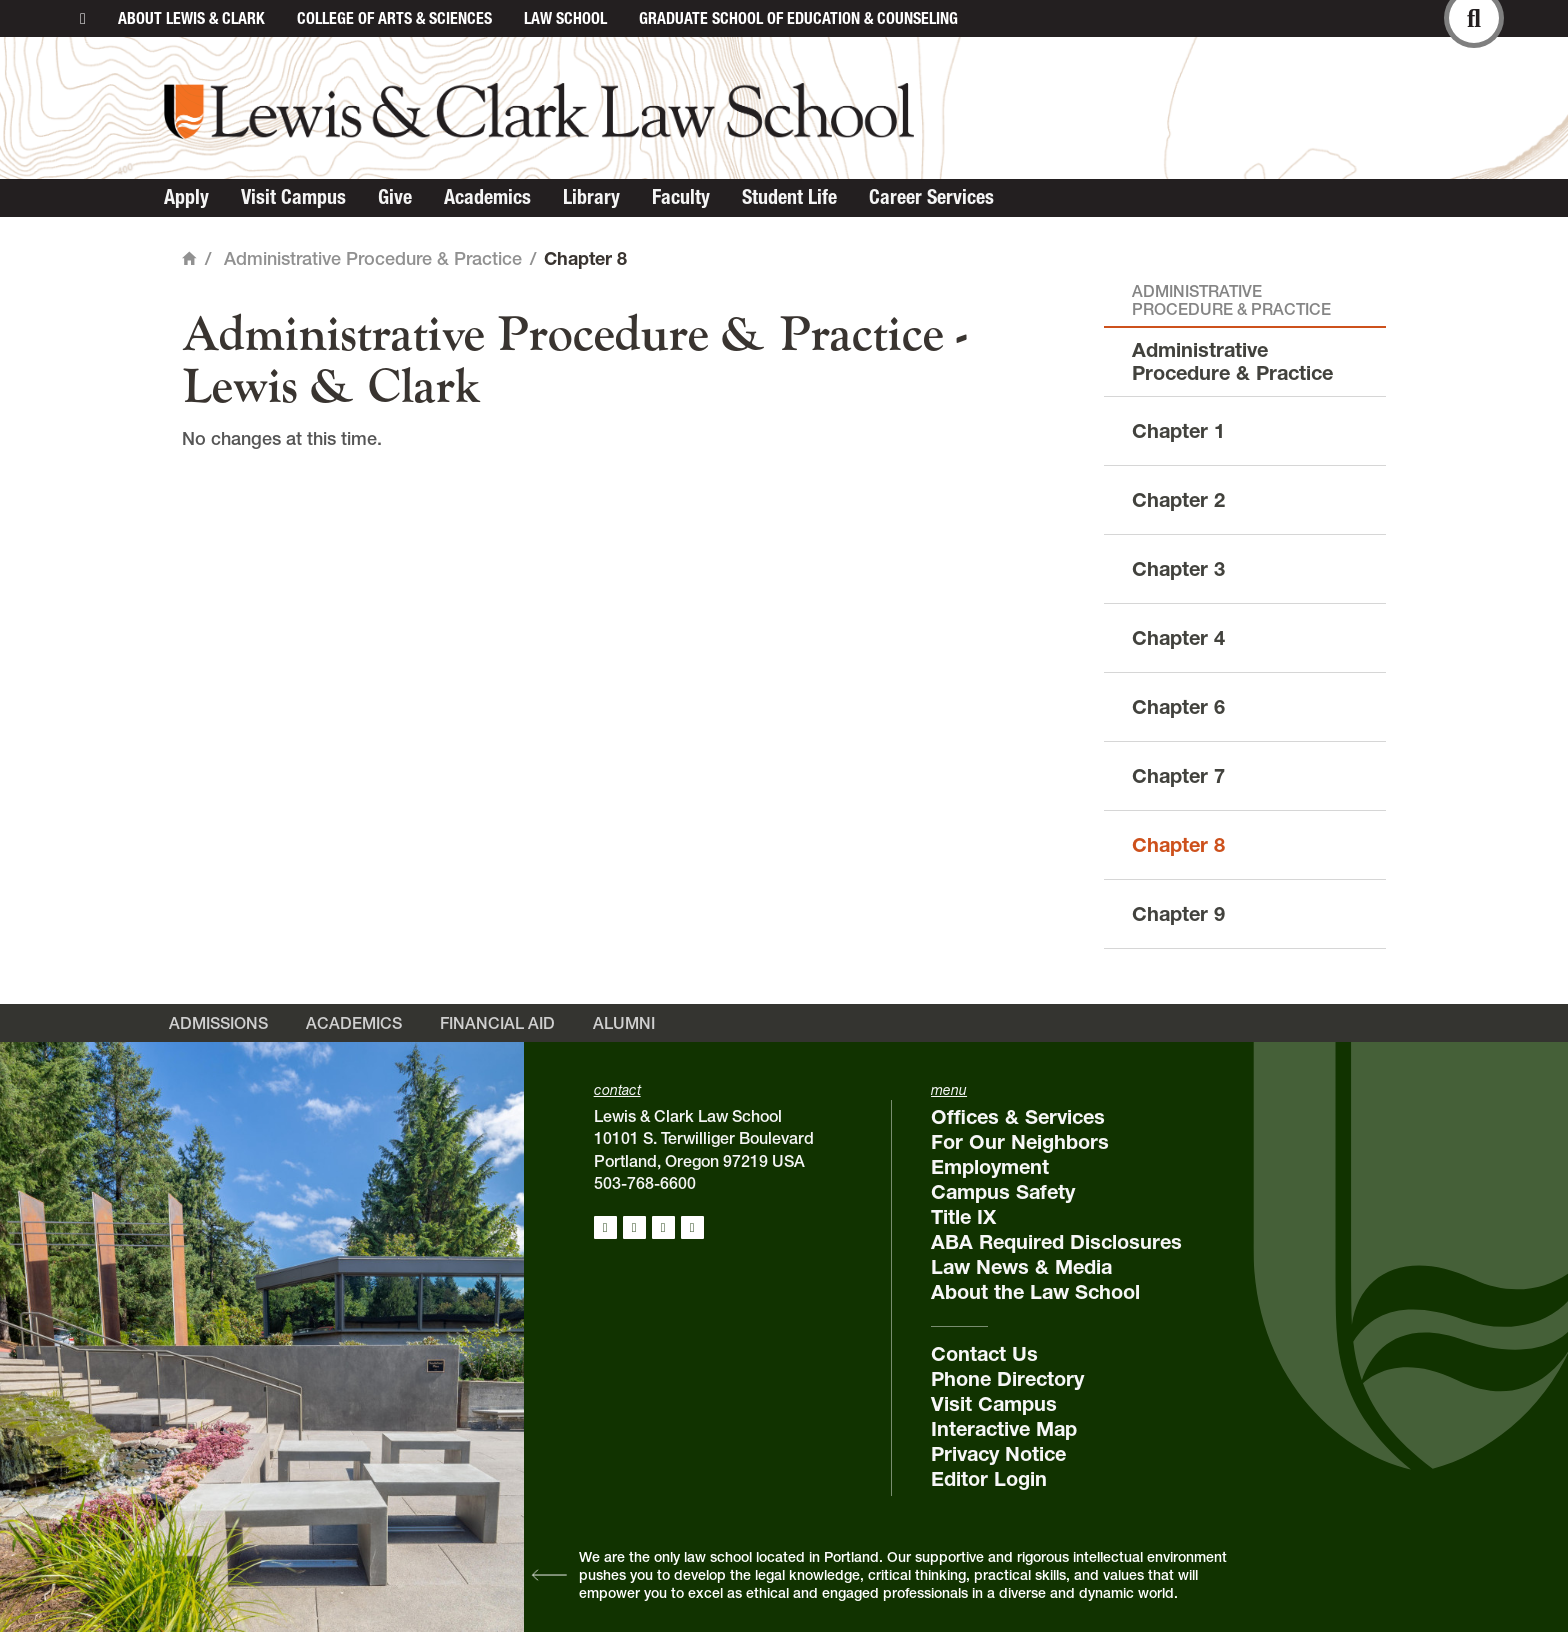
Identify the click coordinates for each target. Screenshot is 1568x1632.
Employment (990, 1167)
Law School (565, 18)
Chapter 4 (1178, 638)
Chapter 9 (1178, 914)
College (394, 18)
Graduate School (798, 18)
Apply (186, 197)
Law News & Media (1021, 1267)
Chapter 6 (1178, 707)
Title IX (963, 1217)
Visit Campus (293, 197)
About (191, 18)
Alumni (624, 1023)
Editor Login (989, 1479)
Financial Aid (497, 1023)
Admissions (218, 1023)
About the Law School (1035, 1292)
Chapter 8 (1178, 845)
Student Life (789, 197)
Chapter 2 (1178, 500)
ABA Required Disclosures (1056, 1242)
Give (395, 197)
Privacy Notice (998, 1454)
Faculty (681, 197)
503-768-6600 (645, 1183)
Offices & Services (1018, 1117)
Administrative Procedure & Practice (373, 258)
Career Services (931, 197)
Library (591, 197)
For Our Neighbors (1020, 1142)
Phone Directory (1007, 1379)
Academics (487, 197)
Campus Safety (1003, 1192)
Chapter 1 (1178, 431)
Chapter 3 (1178, 569)
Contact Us (984, 1354)
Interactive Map (1004, 1429)
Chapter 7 (1178, 776)
